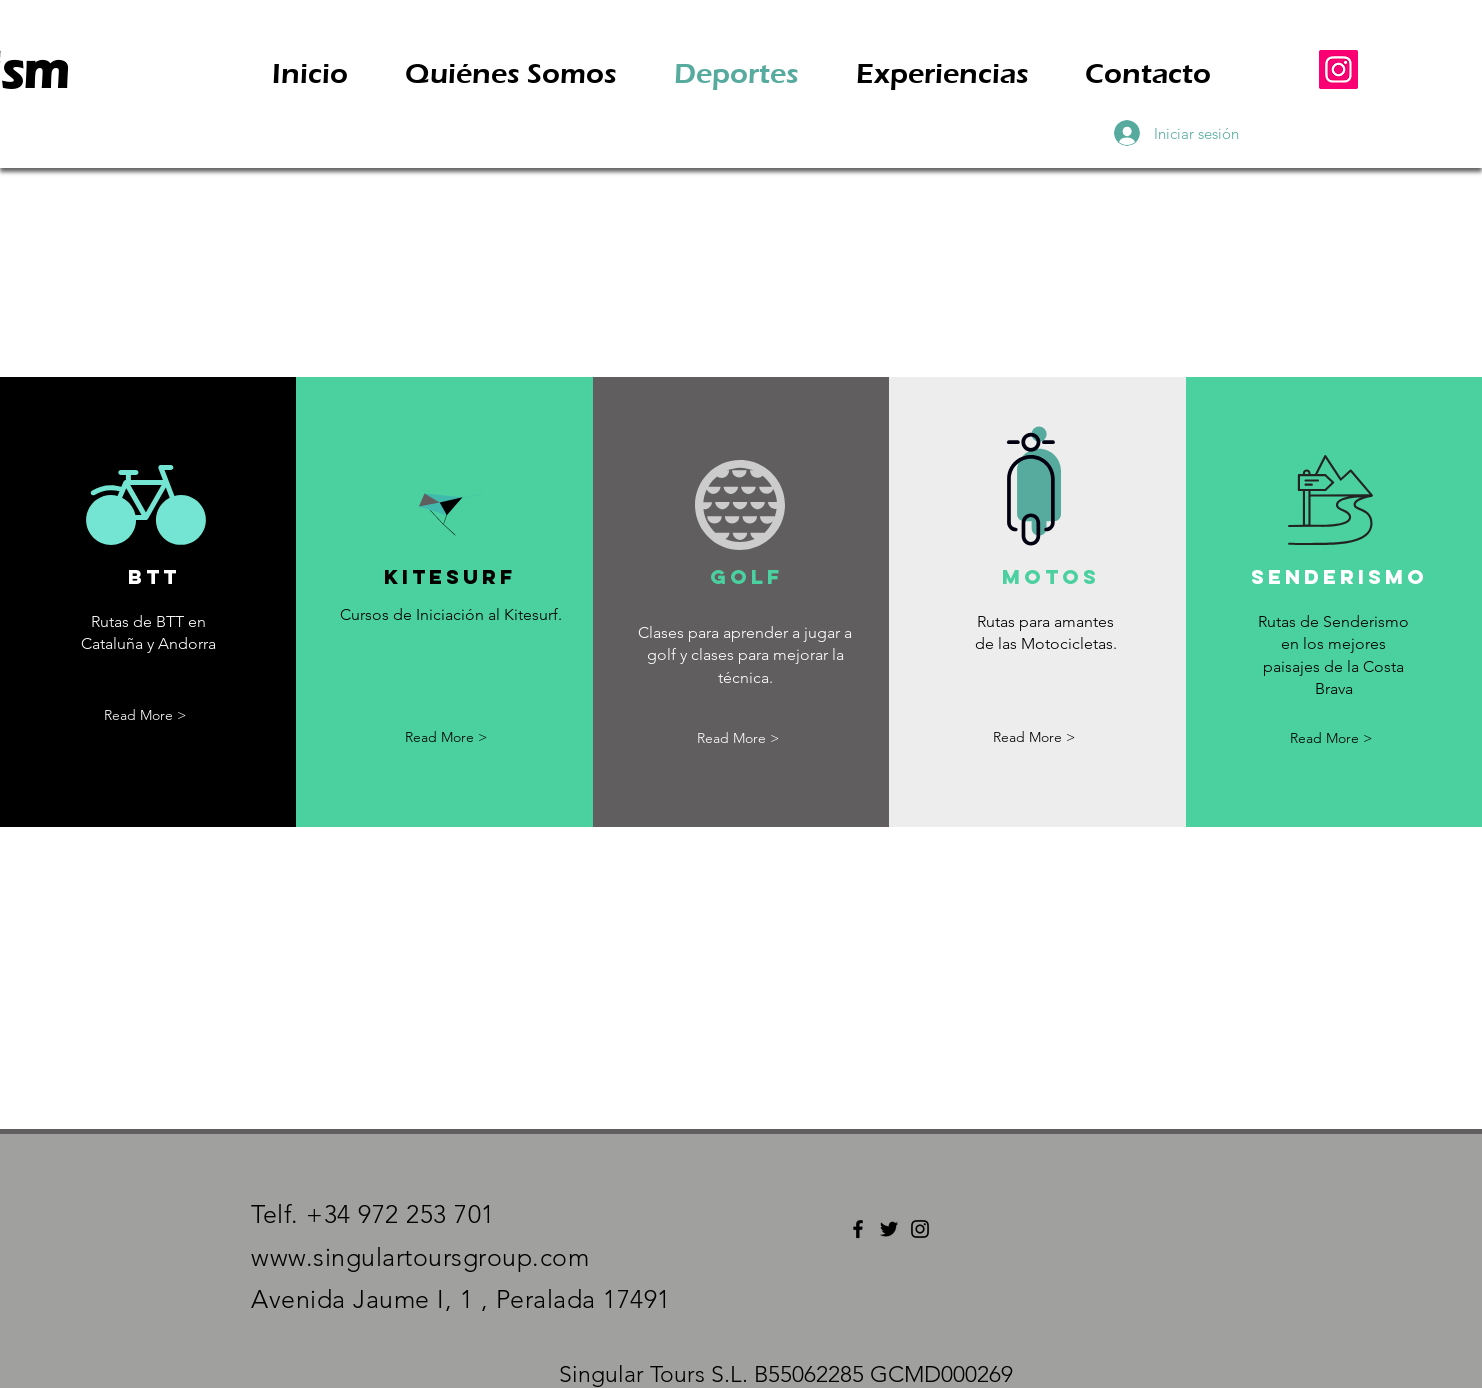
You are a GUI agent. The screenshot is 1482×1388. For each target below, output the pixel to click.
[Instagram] (1338, 69)
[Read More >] (145, 716)
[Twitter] (889, 1229)
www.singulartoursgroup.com (420, 1257)
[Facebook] (858, 1229)
